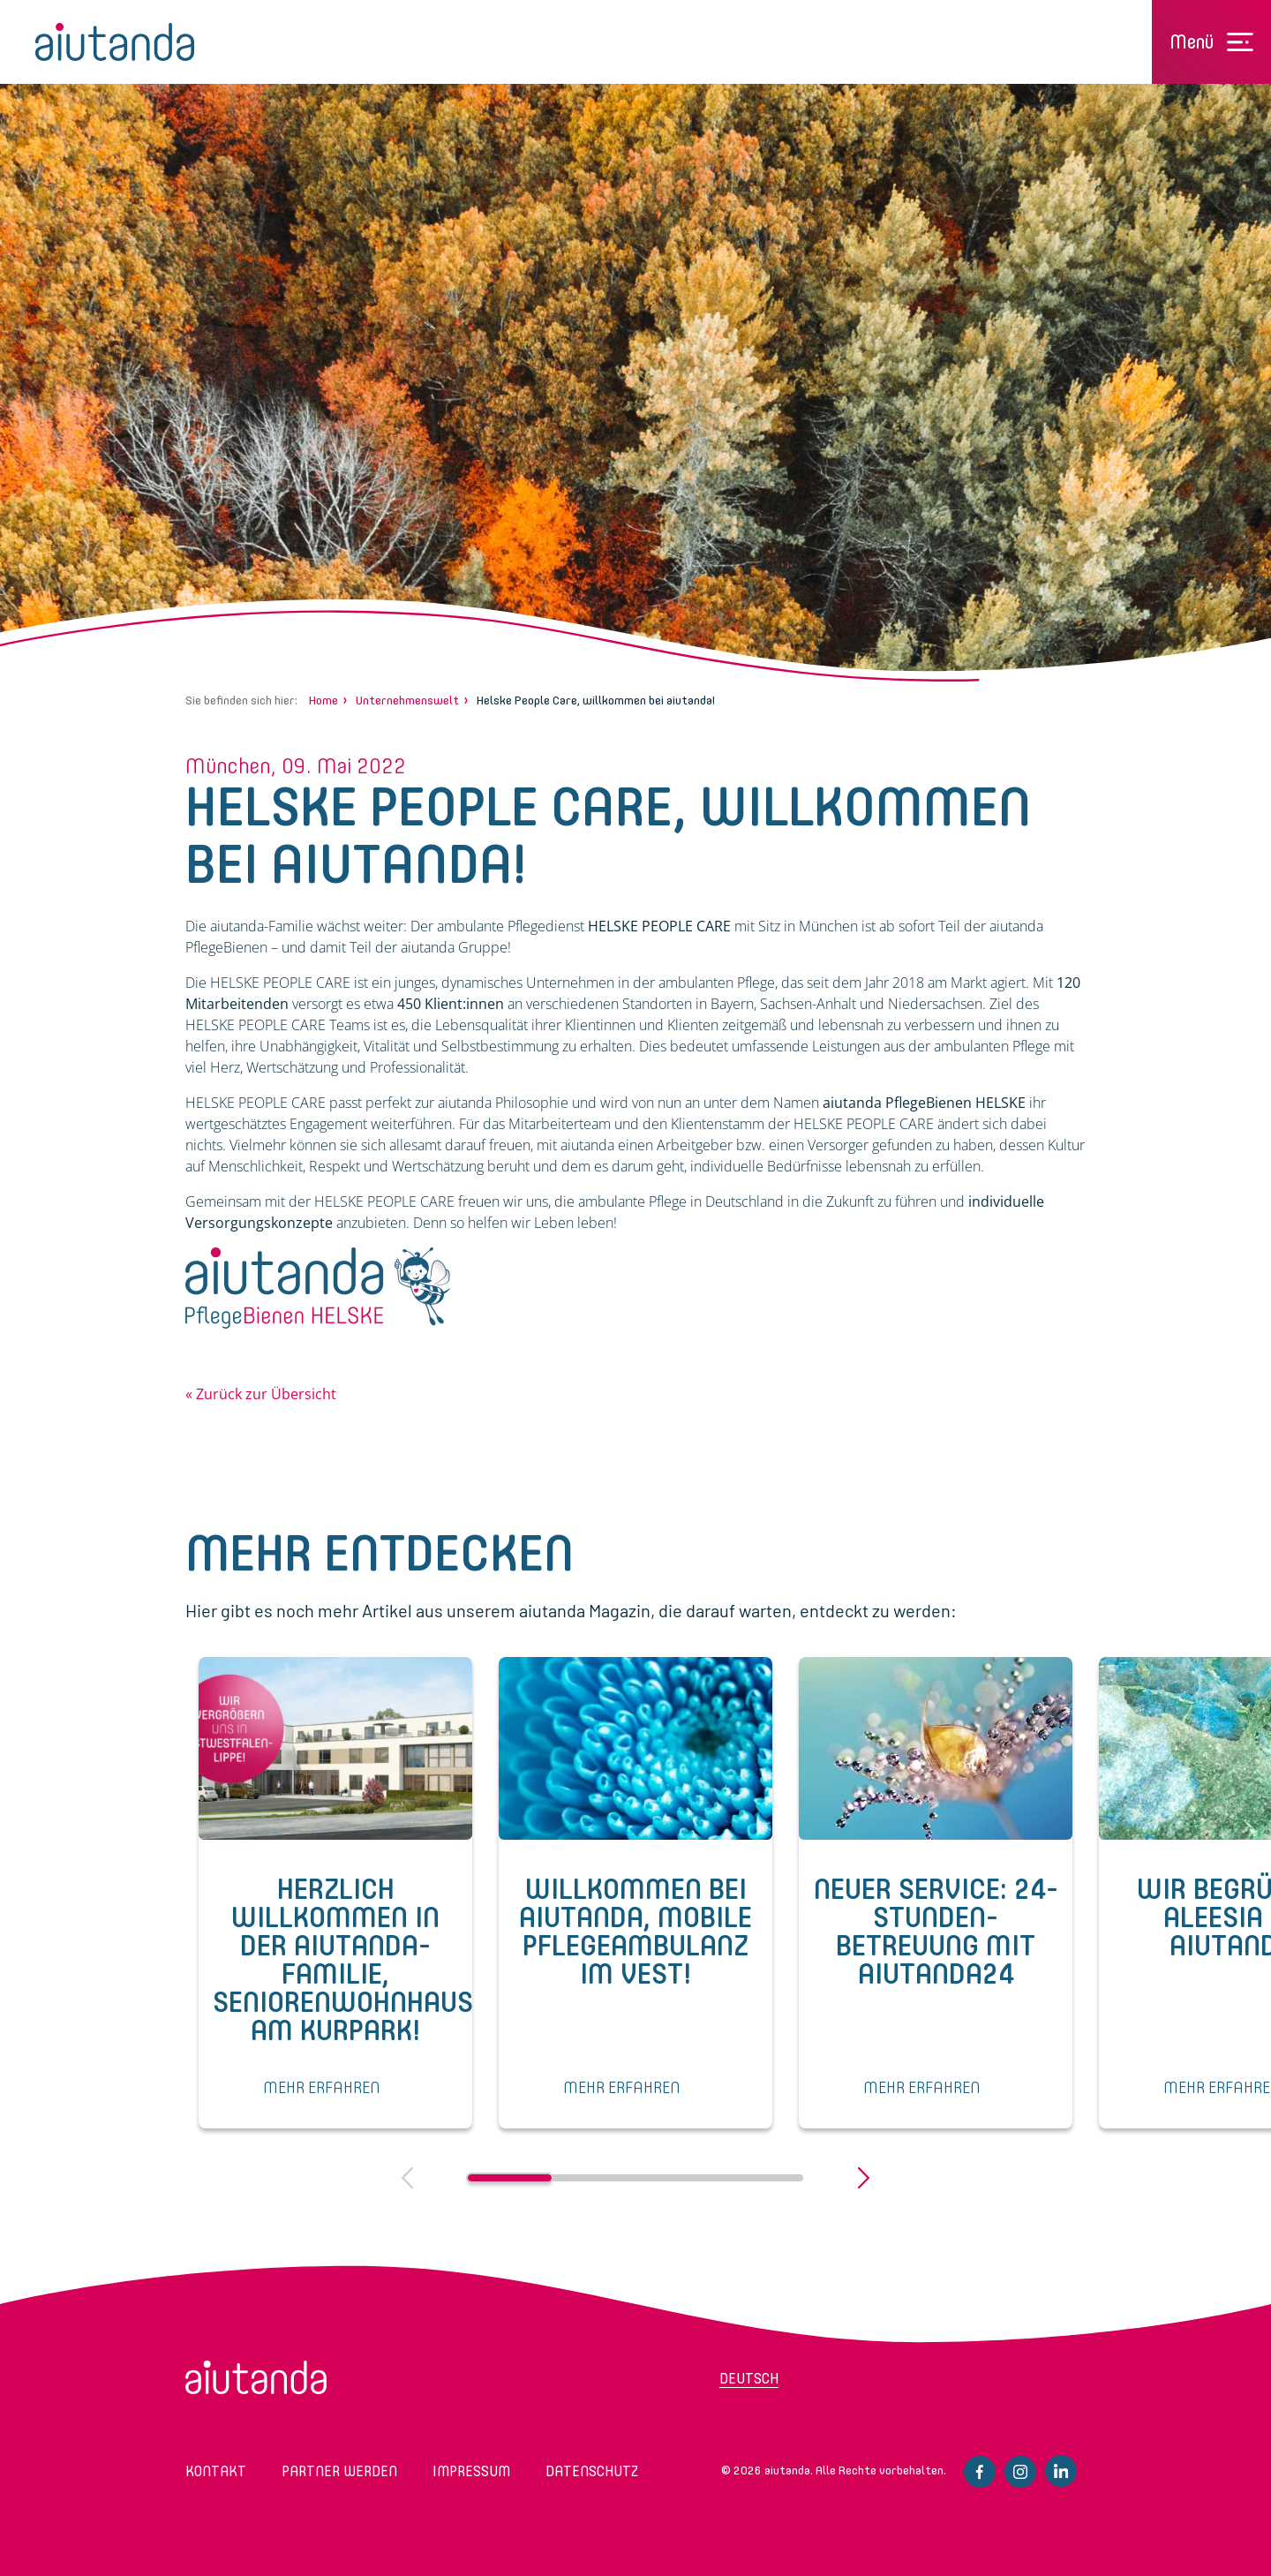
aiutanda (114, 42)
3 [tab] (677, 2177)
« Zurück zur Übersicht (260, 1394)
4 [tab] (761, 2177)
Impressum (471, 2471)
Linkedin (1061, 2471)
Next (863, 2177)
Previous (407, 2177)
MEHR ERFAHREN (321, 2088)
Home (323, 700)
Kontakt (215, 2471)
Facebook (980, 2472)
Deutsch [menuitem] (748, 2378)
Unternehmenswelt (407, 700)
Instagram (1020, 2472)
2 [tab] (594, 2177)
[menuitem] (790, 2384)
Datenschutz (591, 2471)
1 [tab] (510, 2177)
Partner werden (339, 2471)
